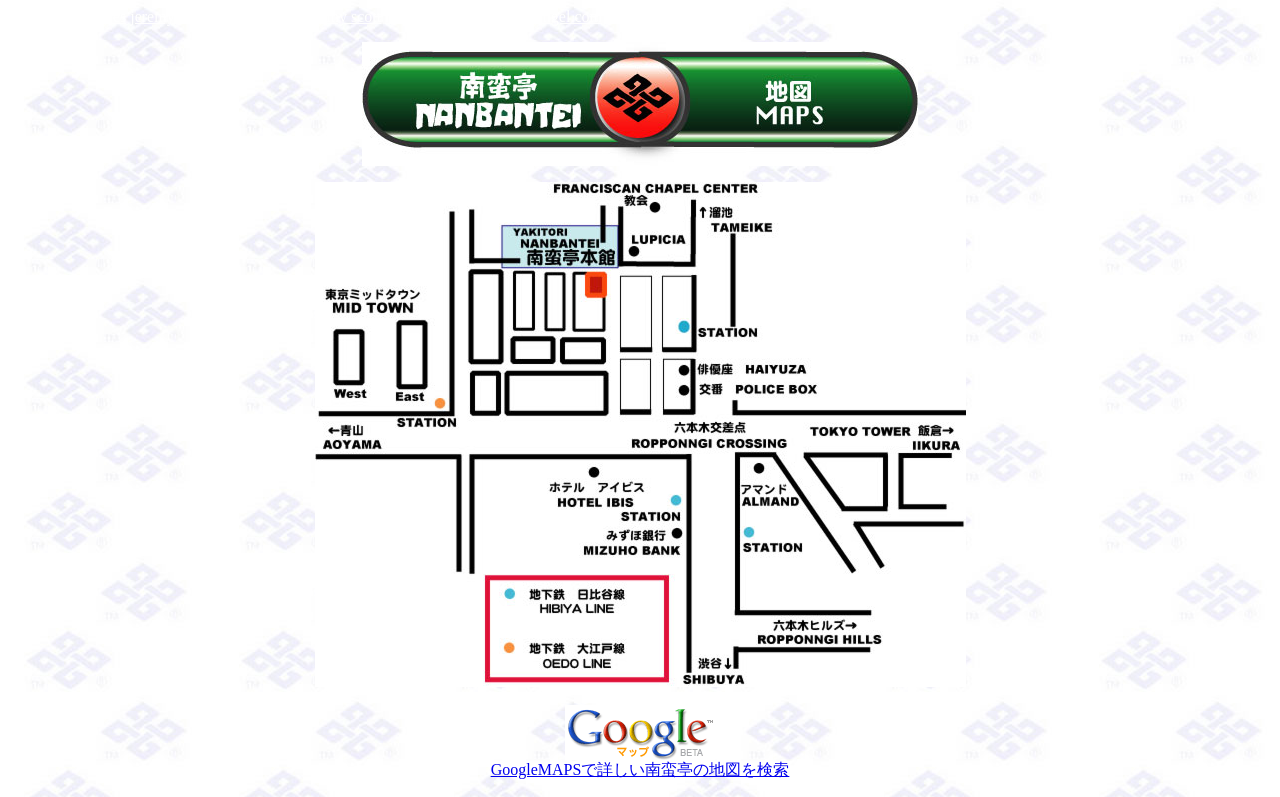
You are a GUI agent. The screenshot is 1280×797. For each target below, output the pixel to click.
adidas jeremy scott (320, 16)
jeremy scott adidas (192, 16)
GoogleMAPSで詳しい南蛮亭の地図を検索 (640, 762)
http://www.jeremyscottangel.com (493, 16)
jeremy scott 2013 (663, 16)
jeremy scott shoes (67, 16)
